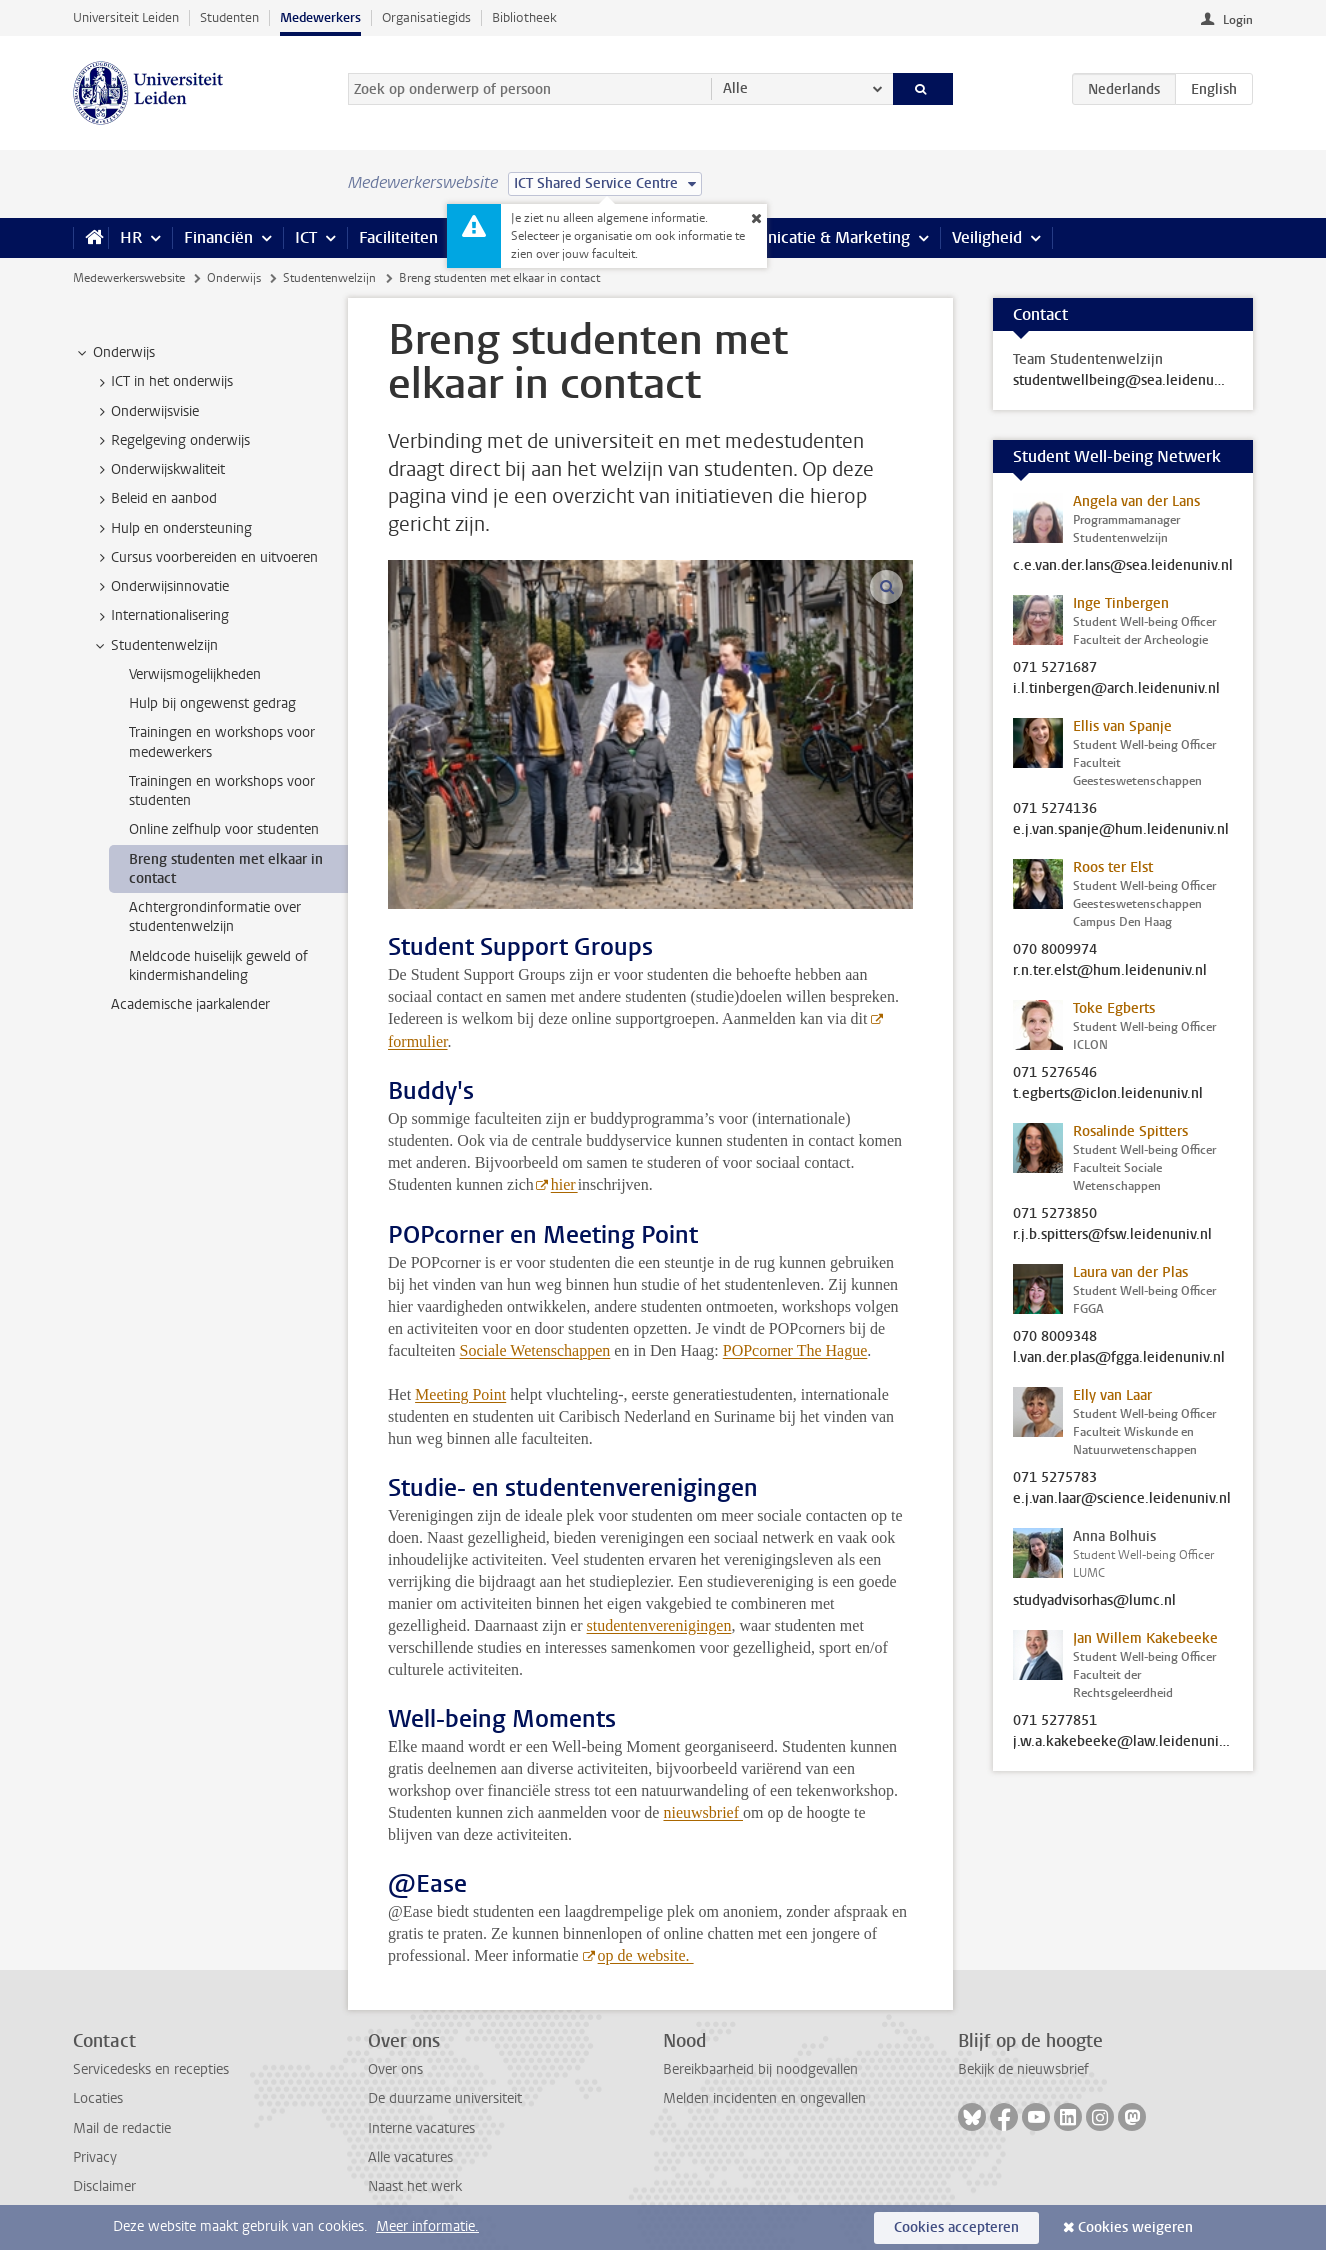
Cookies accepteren (956, 2227)
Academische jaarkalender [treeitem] (190, 1004)
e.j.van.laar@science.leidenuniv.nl (1122, 1499)
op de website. (646, 1955)
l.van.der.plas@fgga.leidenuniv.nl (1119, 1358)
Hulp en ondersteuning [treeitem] (172, 529)
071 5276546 (1055, 1073)
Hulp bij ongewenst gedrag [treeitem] (212, 703)
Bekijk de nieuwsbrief (1023, 2069)
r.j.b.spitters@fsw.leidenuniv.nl (1112, 1235)
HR (131, 237)
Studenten (229, 17)
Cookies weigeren (1135, 2227)
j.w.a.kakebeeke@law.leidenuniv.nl (1123, 1742)
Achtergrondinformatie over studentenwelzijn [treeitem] (215, 917)
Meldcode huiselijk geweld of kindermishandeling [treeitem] (218, 966)
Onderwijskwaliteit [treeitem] (158, 470)
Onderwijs (234, 278)
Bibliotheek (524, 17)
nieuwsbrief (703, 1812)
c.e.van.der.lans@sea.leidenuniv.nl (1123, 566)
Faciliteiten (398, 237)
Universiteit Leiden (126, 17)
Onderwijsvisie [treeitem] (145, 412)
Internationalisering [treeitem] (160, 616)
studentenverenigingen (659, 1625)
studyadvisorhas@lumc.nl (1094, 1601)
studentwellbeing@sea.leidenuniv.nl (1123, 381)
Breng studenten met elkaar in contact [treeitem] (226, 869)
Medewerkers (320, 17)
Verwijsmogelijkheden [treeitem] (195, 674)
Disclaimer (104, 2186)
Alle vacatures (410, 2157)
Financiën (218, 237)
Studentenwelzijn (329, 278)
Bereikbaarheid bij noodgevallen (760, 2069)
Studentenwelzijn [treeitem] (155, 646)
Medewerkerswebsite (129, 278)
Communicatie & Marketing (812, 237)
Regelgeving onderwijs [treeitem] (171, 441)
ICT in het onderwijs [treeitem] (162, 382)
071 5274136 (1055, 809)
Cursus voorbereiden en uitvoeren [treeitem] (205, 558)
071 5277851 (1055, 1721)
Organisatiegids (426, 17)
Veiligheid (987, 237)
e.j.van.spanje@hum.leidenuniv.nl (1121, 830)
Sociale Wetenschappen (535, 1350)
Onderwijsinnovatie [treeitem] (160, 587)
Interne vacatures (421, 2128)
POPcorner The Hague (795, 1350)
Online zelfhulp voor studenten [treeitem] (224, 829)
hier (564, 1184)
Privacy (95, 2157)
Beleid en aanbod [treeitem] (154, 499)
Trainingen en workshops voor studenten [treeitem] (222, 791)
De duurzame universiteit (445, 2098)
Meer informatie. (427, 2226)
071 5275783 (1055, 1478)
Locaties (98, 2098)
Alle (735, 88)
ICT (306, 237)
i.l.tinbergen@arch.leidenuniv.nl (1116, 689)
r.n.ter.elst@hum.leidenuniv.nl (1110, 971)
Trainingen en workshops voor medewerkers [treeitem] (222, 742)
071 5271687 (1055, 668)
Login (1238, 20)
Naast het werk (415, 2186)
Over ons (395, 2069)
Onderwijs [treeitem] (114, 353)
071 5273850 (1055, 1214)
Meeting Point (460, 1394)
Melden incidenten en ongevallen (764, 2098)
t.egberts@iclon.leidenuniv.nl (1108, 1094)
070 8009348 (1055, 1337)
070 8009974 (1055, 950)
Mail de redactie (122, 2128)
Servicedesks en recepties (151, 2069)
